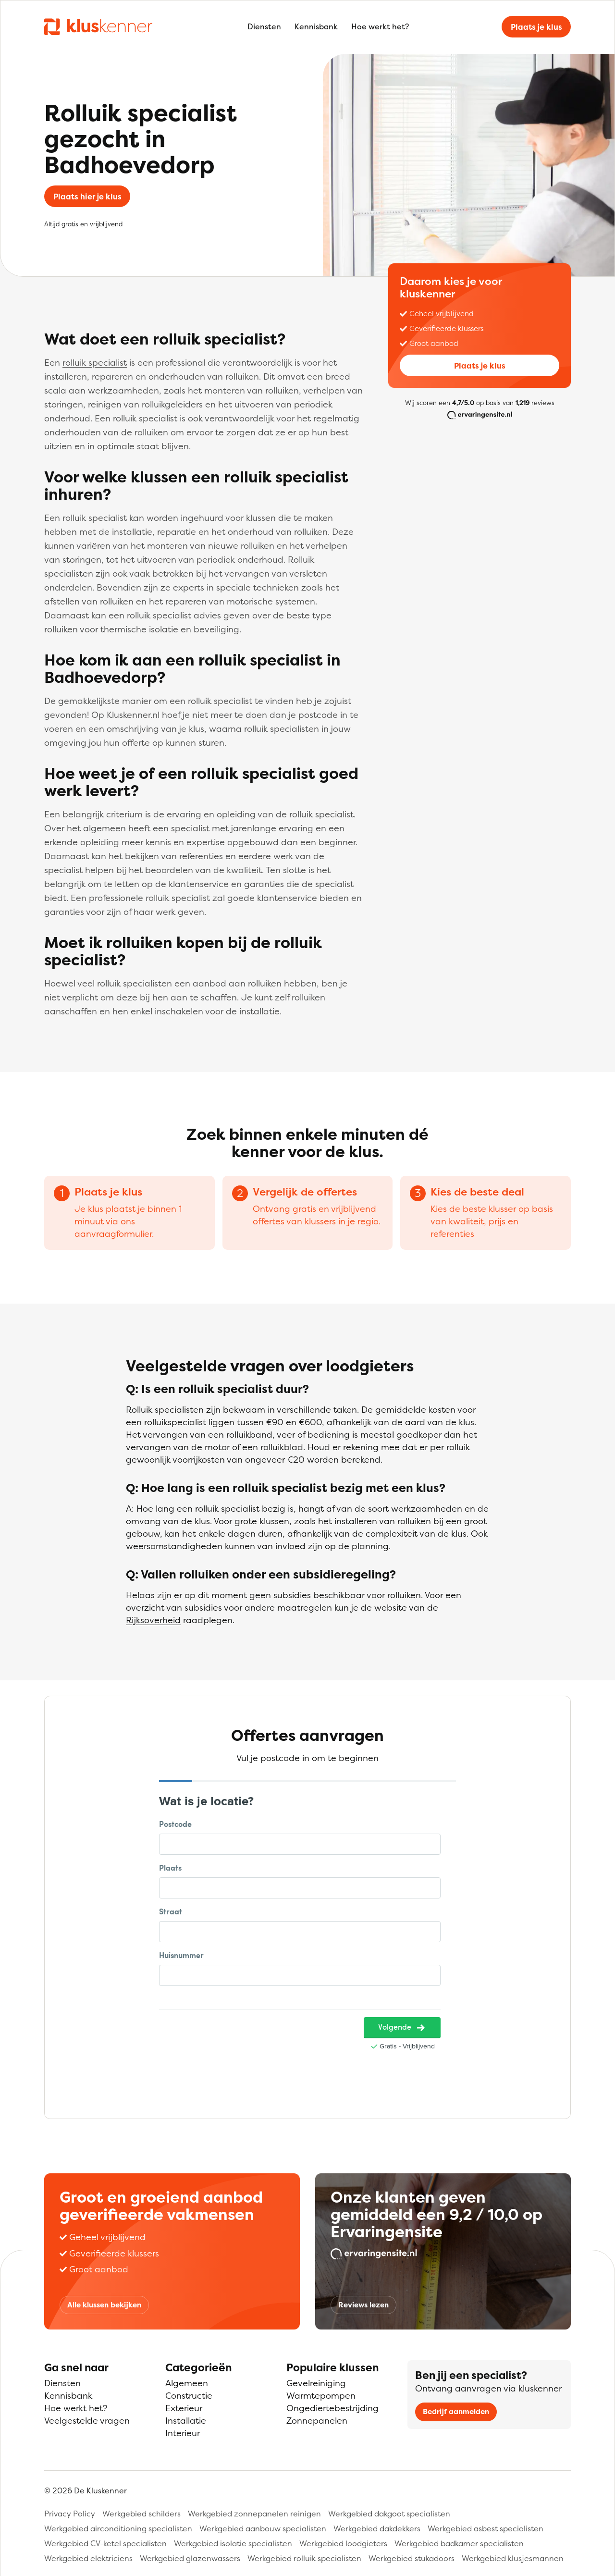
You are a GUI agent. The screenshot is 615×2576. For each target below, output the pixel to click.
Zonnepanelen (316, 2421)
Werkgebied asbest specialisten (485, 2528)
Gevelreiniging (316, 2383)
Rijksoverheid (153, 1620)
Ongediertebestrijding (332, 2408)
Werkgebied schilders (141, 2513)
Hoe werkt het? (380, 26)
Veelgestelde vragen (87, 2421)
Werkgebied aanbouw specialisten (262, 2528)
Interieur (182, 2433)
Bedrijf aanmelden (456, 2411)
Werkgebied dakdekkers (376, 2528)
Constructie (188, 2396)
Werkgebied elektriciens (88, 2558)
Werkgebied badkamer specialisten (459, 2543)
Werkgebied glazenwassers (190, 2558)
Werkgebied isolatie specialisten (233, 2543)
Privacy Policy (69, 2513)
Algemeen (186, 2383)
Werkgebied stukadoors (412, 2558)
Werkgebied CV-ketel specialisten (105, 2543)
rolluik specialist (94, 363)
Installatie (185, 2421)
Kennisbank (316, 26)
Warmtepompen (321, 2396)
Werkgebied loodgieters (343, 2543)
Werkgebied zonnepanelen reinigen (254, 2513)
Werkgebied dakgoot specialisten (389, 2513)
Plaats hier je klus (87, 196)
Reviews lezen (363, 2305)
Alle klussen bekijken (104, 2305)
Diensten (264, 26)
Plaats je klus (536, 27)
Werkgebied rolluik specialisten (304, 2558)
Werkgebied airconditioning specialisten (118, 2528)
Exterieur (183, 2408)
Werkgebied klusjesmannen (513, 2558)
